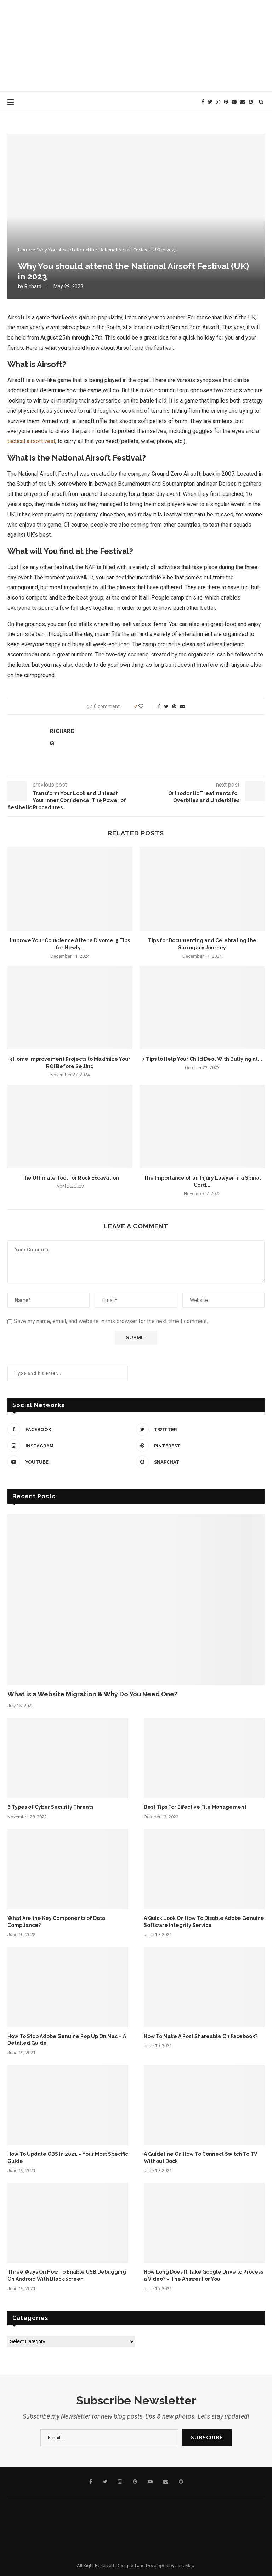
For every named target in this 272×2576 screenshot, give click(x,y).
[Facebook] (203, 102)
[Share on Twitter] (166, 706)
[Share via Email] (182, 706)
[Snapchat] (251, 102)
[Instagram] (218, 102)
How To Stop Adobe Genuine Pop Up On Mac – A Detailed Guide (66, 2039)
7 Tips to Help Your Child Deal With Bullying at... (202, 1059)
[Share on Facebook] (159, 706)
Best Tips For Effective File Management (195, 1807)
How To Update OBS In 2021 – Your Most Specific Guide (67, 2157)
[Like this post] (145, 706)
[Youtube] (234, 102)
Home (25, 250)
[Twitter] (210, 102)
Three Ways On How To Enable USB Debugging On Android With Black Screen (66, 2275)
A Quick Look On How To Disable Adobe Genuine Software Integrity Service (204, 1921)
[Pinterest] (226, 102)
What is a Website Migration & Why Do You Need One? (92, 1694)
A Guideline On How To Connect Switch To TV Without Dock (200, 2157)
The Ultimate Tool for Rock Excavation (70, 1178)
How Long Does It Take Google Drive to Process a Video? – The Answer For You (203, 2275)
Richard (32, 286)
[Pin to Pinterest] (174, 706)
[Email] (242, 102)
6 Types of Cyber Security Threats (50, 1807)
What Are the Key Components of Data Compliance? (56, 1921)
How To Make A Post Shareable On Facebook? (200, 2036)
